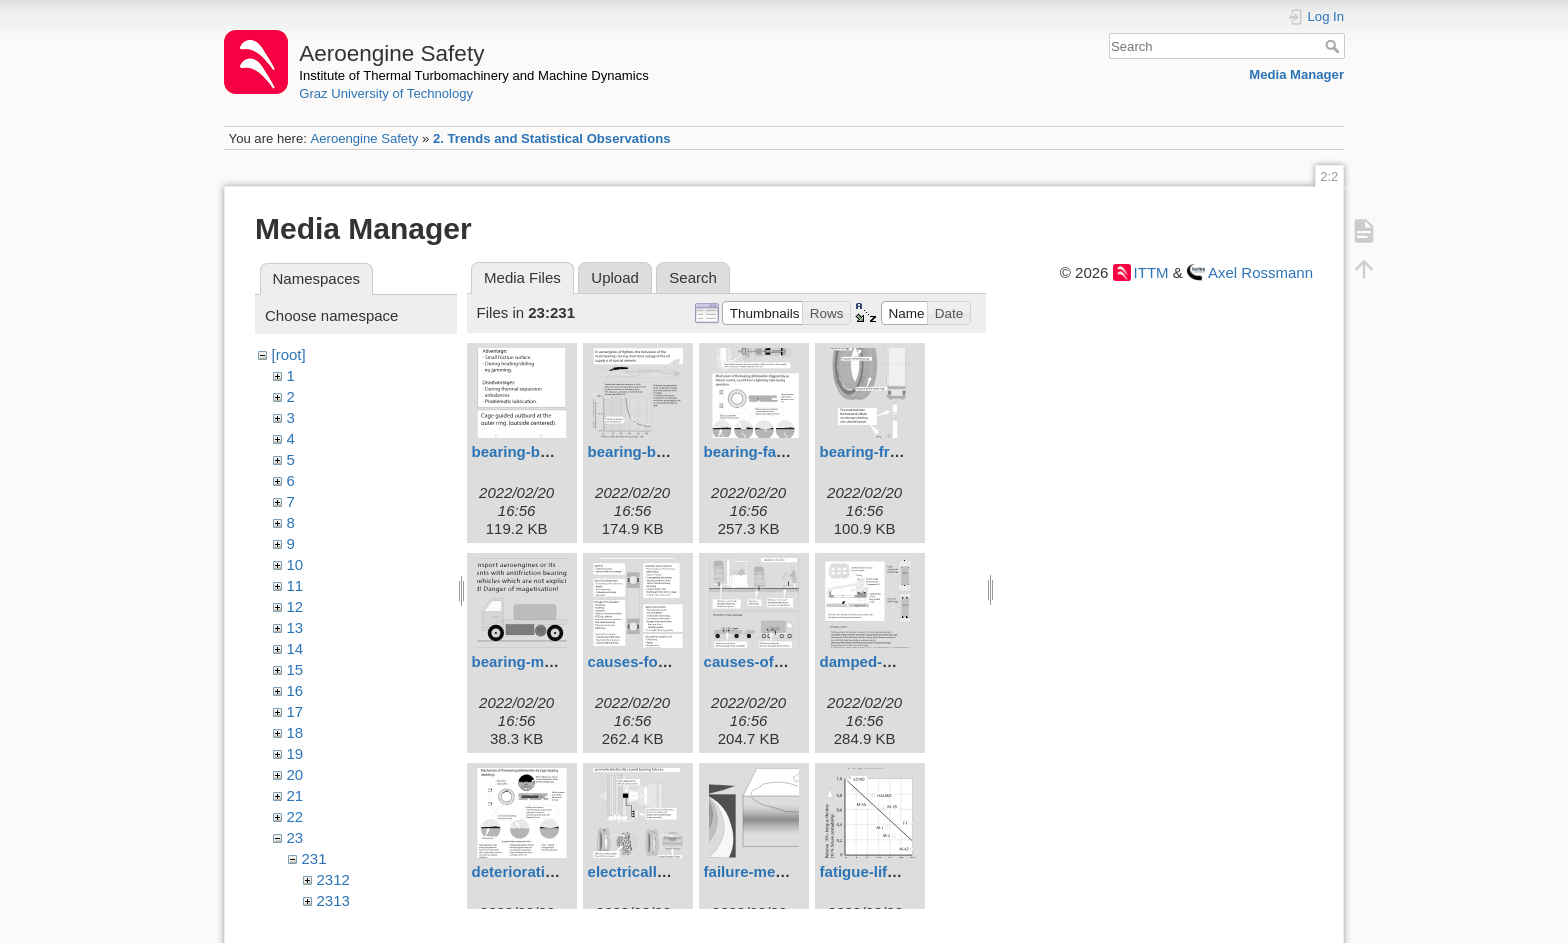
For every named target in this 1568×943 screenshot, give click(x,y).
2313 (333, 900)
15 (295, 669)
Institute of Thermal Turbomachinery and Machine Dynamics (474, 75)
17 (295, 711)
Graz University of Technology (386, 93)
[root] (289, 354)
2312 (333, 879)
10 (295, 564)
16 (295, 690)
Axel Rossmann (1260, 272)
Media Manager (1296, 74)
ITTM (1151, 272)
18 (295, 732)
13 (295, 627)
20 (295, 774)
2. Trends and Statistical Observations (552, 138)
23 (295, 837)
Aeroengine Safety (364, 138)
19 (295, 753)
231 (314, 858)
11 (295, 585)
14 (295, 648)
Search (1334, 46)
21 (295, 795)
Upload (615, 277)
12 (295, 606)
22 (295, 816)
